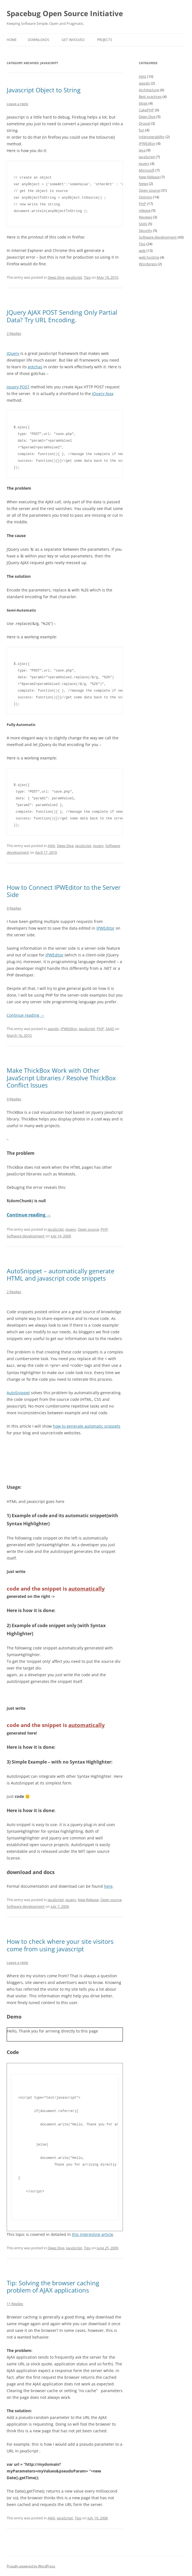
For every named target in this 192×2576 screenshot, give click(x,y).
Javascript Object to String (44, 90)
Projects (104, 39)
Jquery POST (18, 386)
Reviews (145, 217)
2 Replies (14, 333)
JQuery (13, 353)
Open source (88, 1229)
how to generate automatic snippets (86, 1425)
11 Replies (15, 2303)
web (142, 250)
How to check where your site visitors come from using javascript (60, 1944)
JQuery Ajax (102, 393)
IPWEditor (105, 928)
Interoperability (152, 136)
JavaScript (74, 277)
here (108, 1886)
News (143, 183)
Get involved (73, 39)
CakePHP (146, 109)
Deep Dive (56, 277)
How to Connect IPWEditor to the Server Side (64, 891)
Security (145, 230)
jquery (98, 845)
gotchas (35, 366)
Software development (26, 1235)
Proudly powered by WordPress (31, 2565)
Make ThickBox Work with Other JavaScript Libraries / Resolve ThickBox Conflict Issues (61, 1077)
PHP (100, 1028)
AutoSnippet (18, 1392)
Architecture (149, 89)
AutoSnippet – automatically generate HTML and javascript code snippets (60, 1274)
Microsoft (147, 170)
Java (142, 150)
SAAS (110, 1028)
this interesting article (92, 2234)
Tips (87, 277)
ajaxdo (53, 1028)
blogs (143, 103)
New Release (88, 1899)
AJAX (51, 845)
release (144, 210)
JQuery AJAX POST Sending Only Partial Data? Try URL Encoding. (62, 316)
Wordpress (148, 263)
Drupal (144, 123)
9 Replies (14, 908)
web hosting (149, 257)
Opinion (145, 196)
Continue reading (25, 1015)
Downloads (38, 39)
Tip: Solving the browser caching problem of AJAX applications (53, 2286)
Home (12, 39)
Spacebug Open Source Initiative (65, 13)
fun (141, 130)
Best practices (150, 96)
